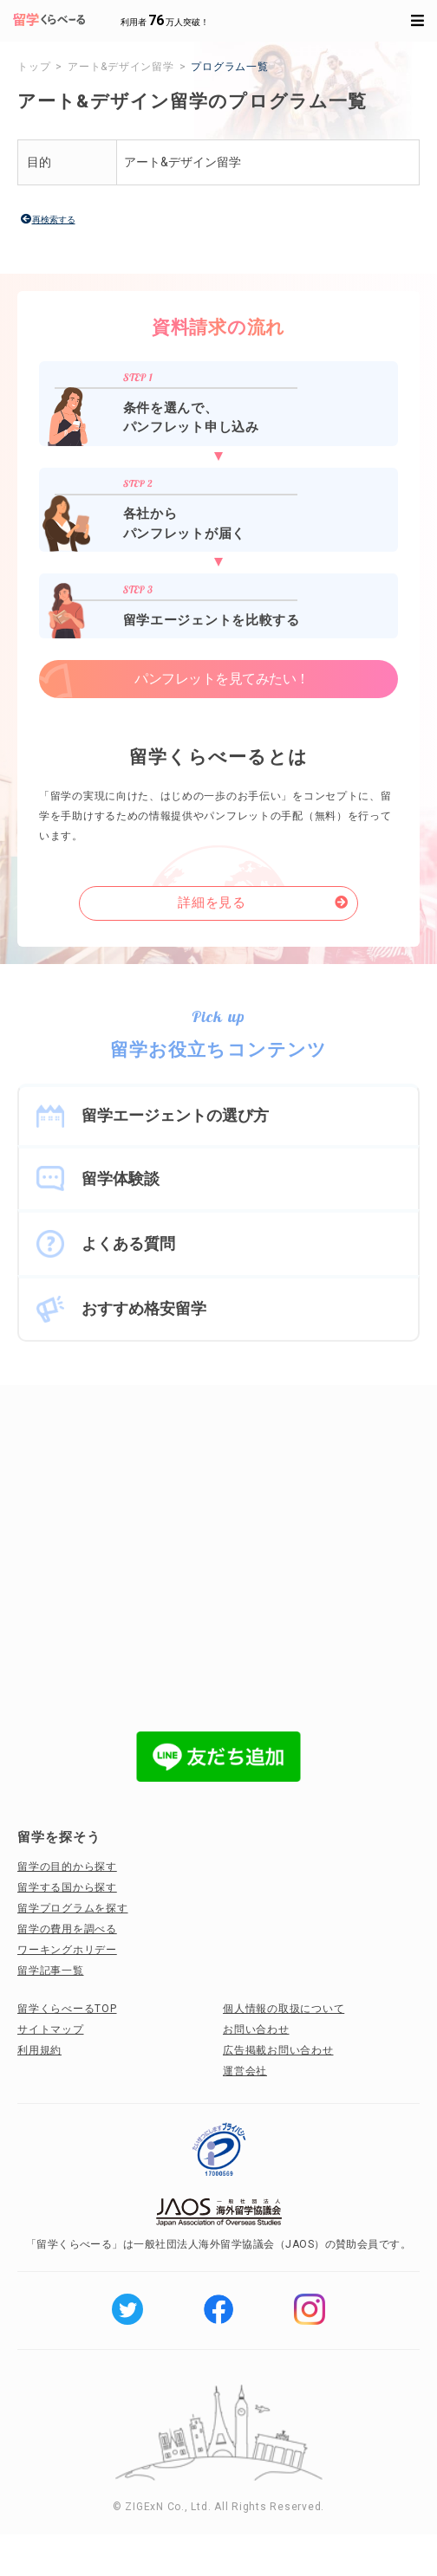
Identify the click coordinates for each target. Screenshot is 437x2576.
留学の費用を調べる (67, 1929)
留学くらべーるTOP (67, 2009)
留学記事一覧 (50, 1970)
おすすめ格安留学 (144, 1308)
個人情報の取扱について (283, 2009)
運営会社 (245, 2071)
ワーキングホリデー (67, 1950)
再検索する (53, 219)
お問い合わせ (256, 2029)
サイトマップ (50, 2029)
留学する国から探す (67, 1887)
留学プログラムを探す (72, 1908)
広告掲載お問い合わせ (278, 2050)
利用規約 (39, 2050)
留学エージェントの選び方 (175, 1115)
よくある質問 (128, 1243)
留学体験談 (121, 1178)
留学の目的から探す (67, 1867)
